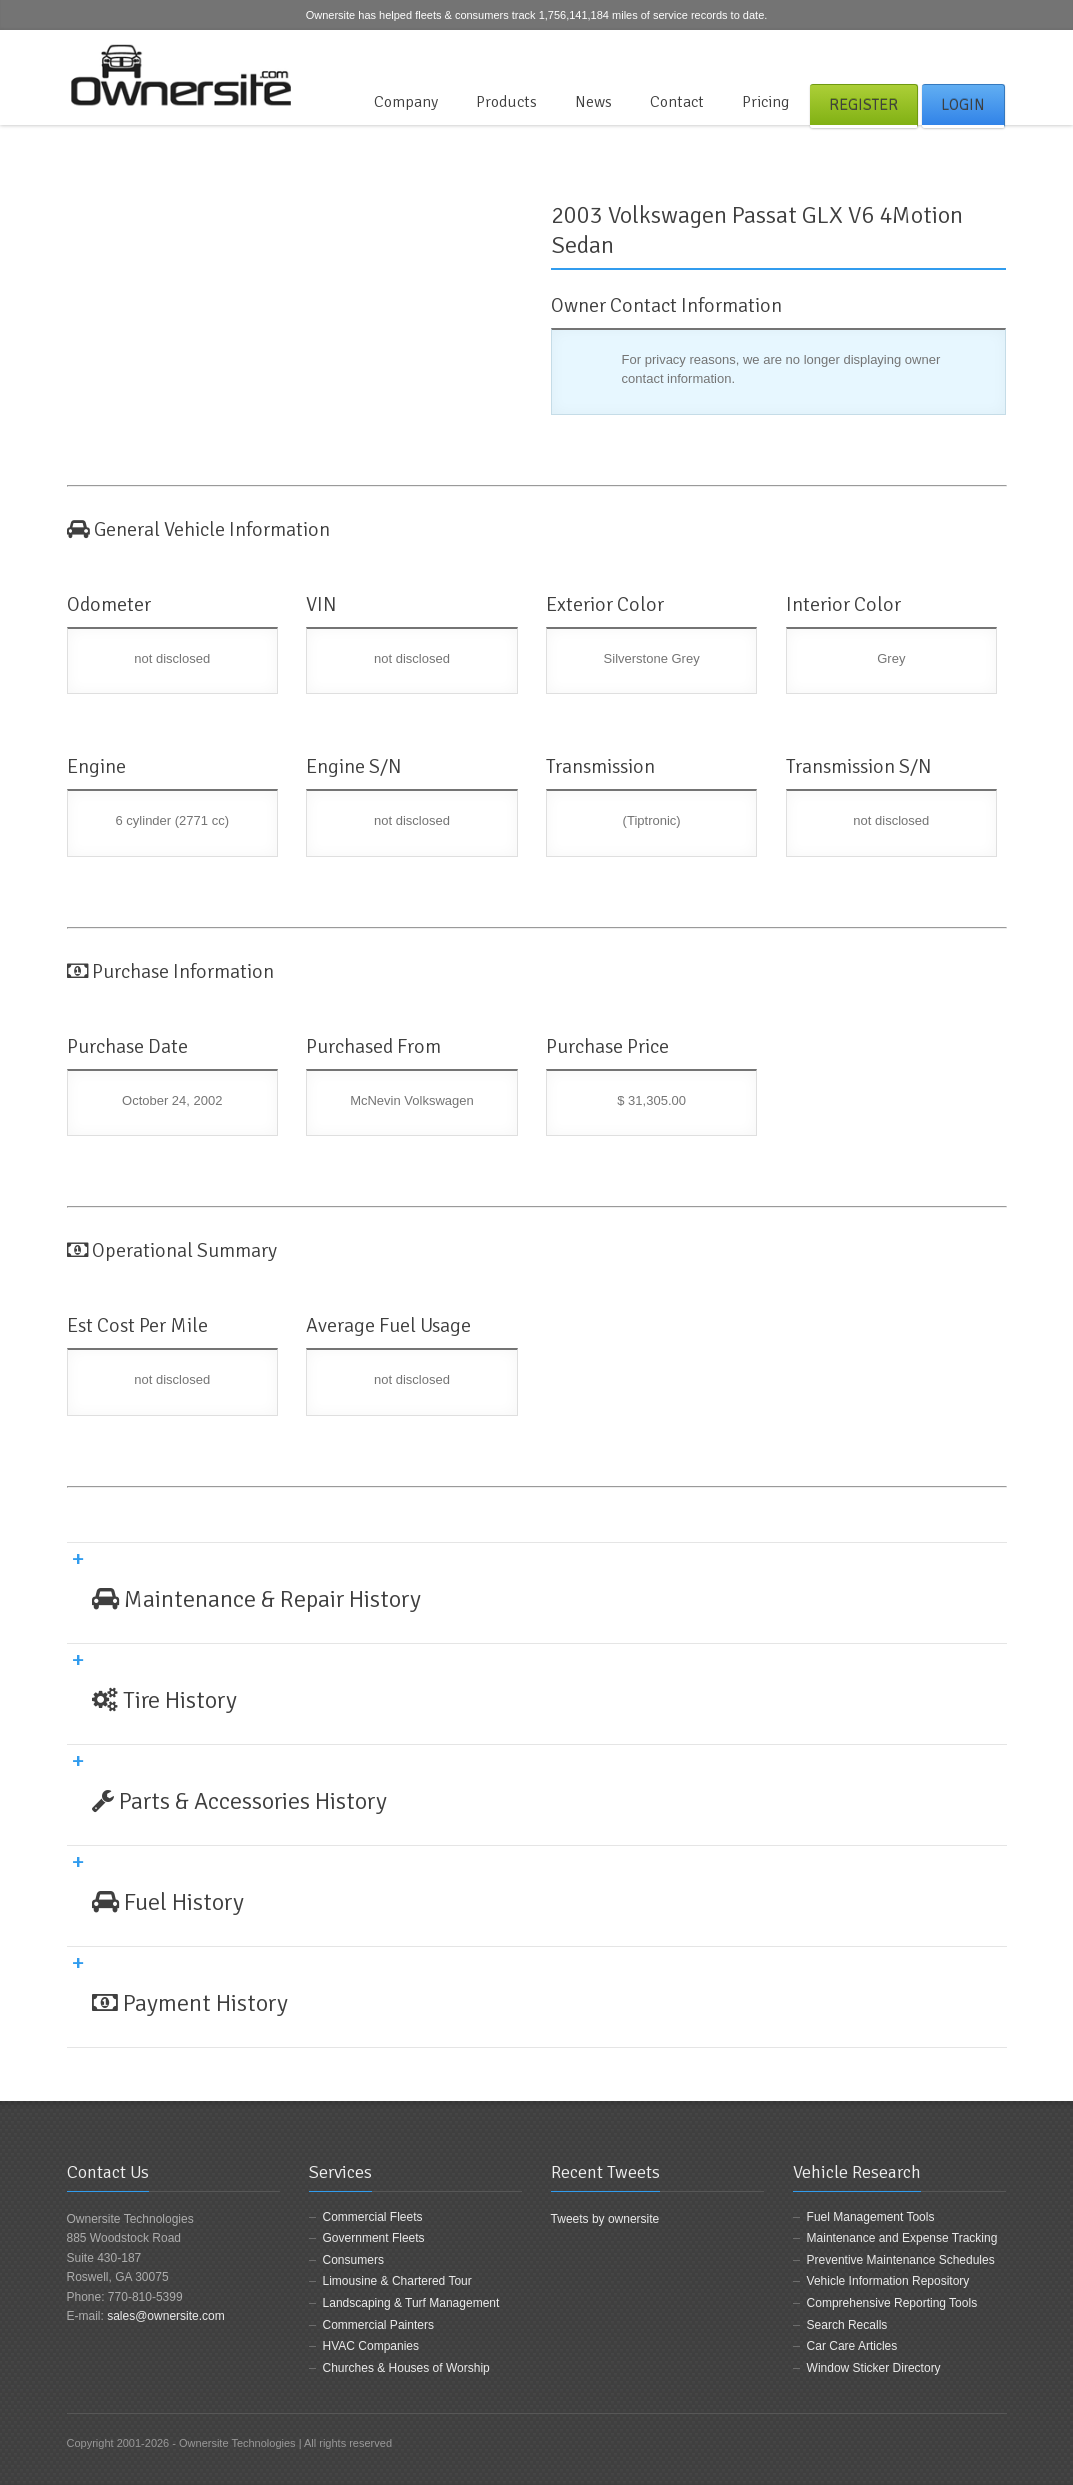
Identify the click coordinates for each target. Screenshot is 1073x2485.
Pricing (765, 102)
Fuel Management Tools (871, 2217)
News (593, 102)
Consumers (353, 2260)
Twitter (962, 54)
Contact (677, 102)
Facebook (929, 54)
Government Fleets (374, 2238)
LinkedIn (995, 54)
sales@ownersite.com (166, 2316)
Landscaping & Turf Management (411, 2303)
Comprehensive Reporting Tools (892, 2303)
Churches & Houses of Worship (406, 2368)
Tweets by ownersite (605, 2219)
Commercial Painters (378, 2325)
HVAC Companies (371, 2346)
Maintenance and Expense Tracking (902, 2238)
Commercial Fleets (373, 2217)
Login (963, 105)
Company (406, 102)
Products (506, 102)
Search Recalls (847, 2325)
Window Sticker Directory (874, 2368)
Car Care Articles (852, 2346)
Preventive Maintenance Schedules (901, 2260)
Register (863, 105)
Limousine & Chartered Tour (397, 2281)
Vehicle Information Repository (888, 2281)
